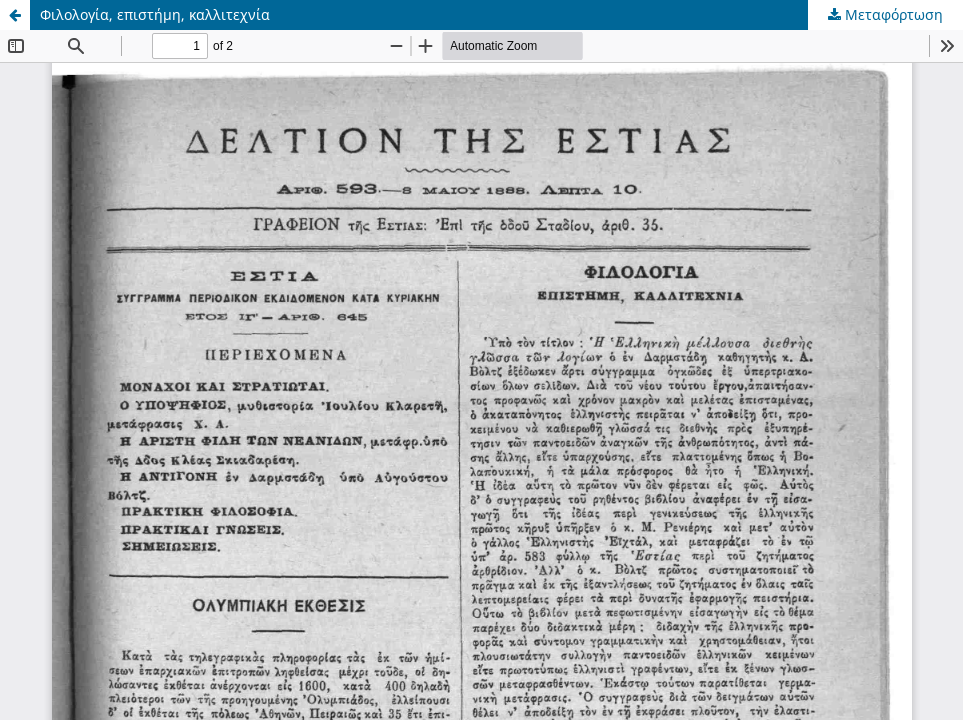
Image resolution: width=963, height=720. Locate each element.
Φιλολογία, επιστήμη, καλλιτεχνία (155, 14)
